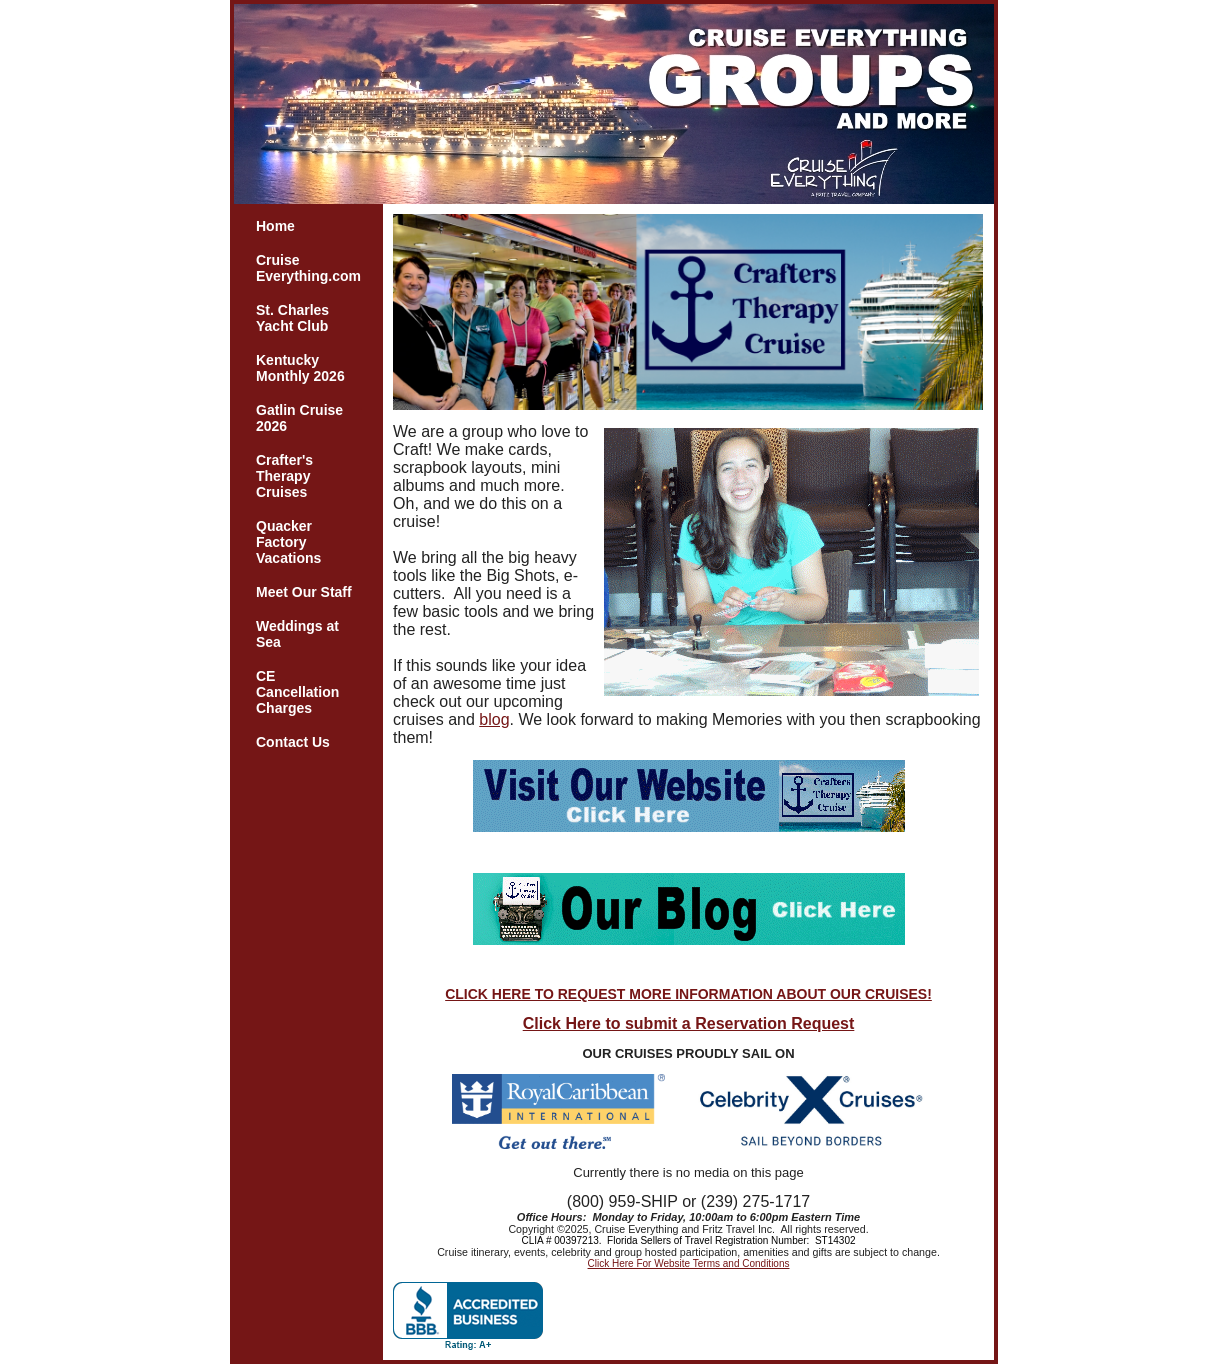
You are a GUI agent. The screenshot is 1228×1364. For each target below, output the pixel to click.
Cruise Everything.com (308, 268)
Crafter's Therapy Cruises (284, 476)
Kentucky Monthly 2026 (300, 368)
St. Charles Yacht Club (292, 318)
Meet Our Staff (304, 592)
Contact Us (293, 742)
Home (275, 226)
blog (494, 719)
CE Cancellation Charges (297, 692)
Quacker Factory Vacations (288, 542)
